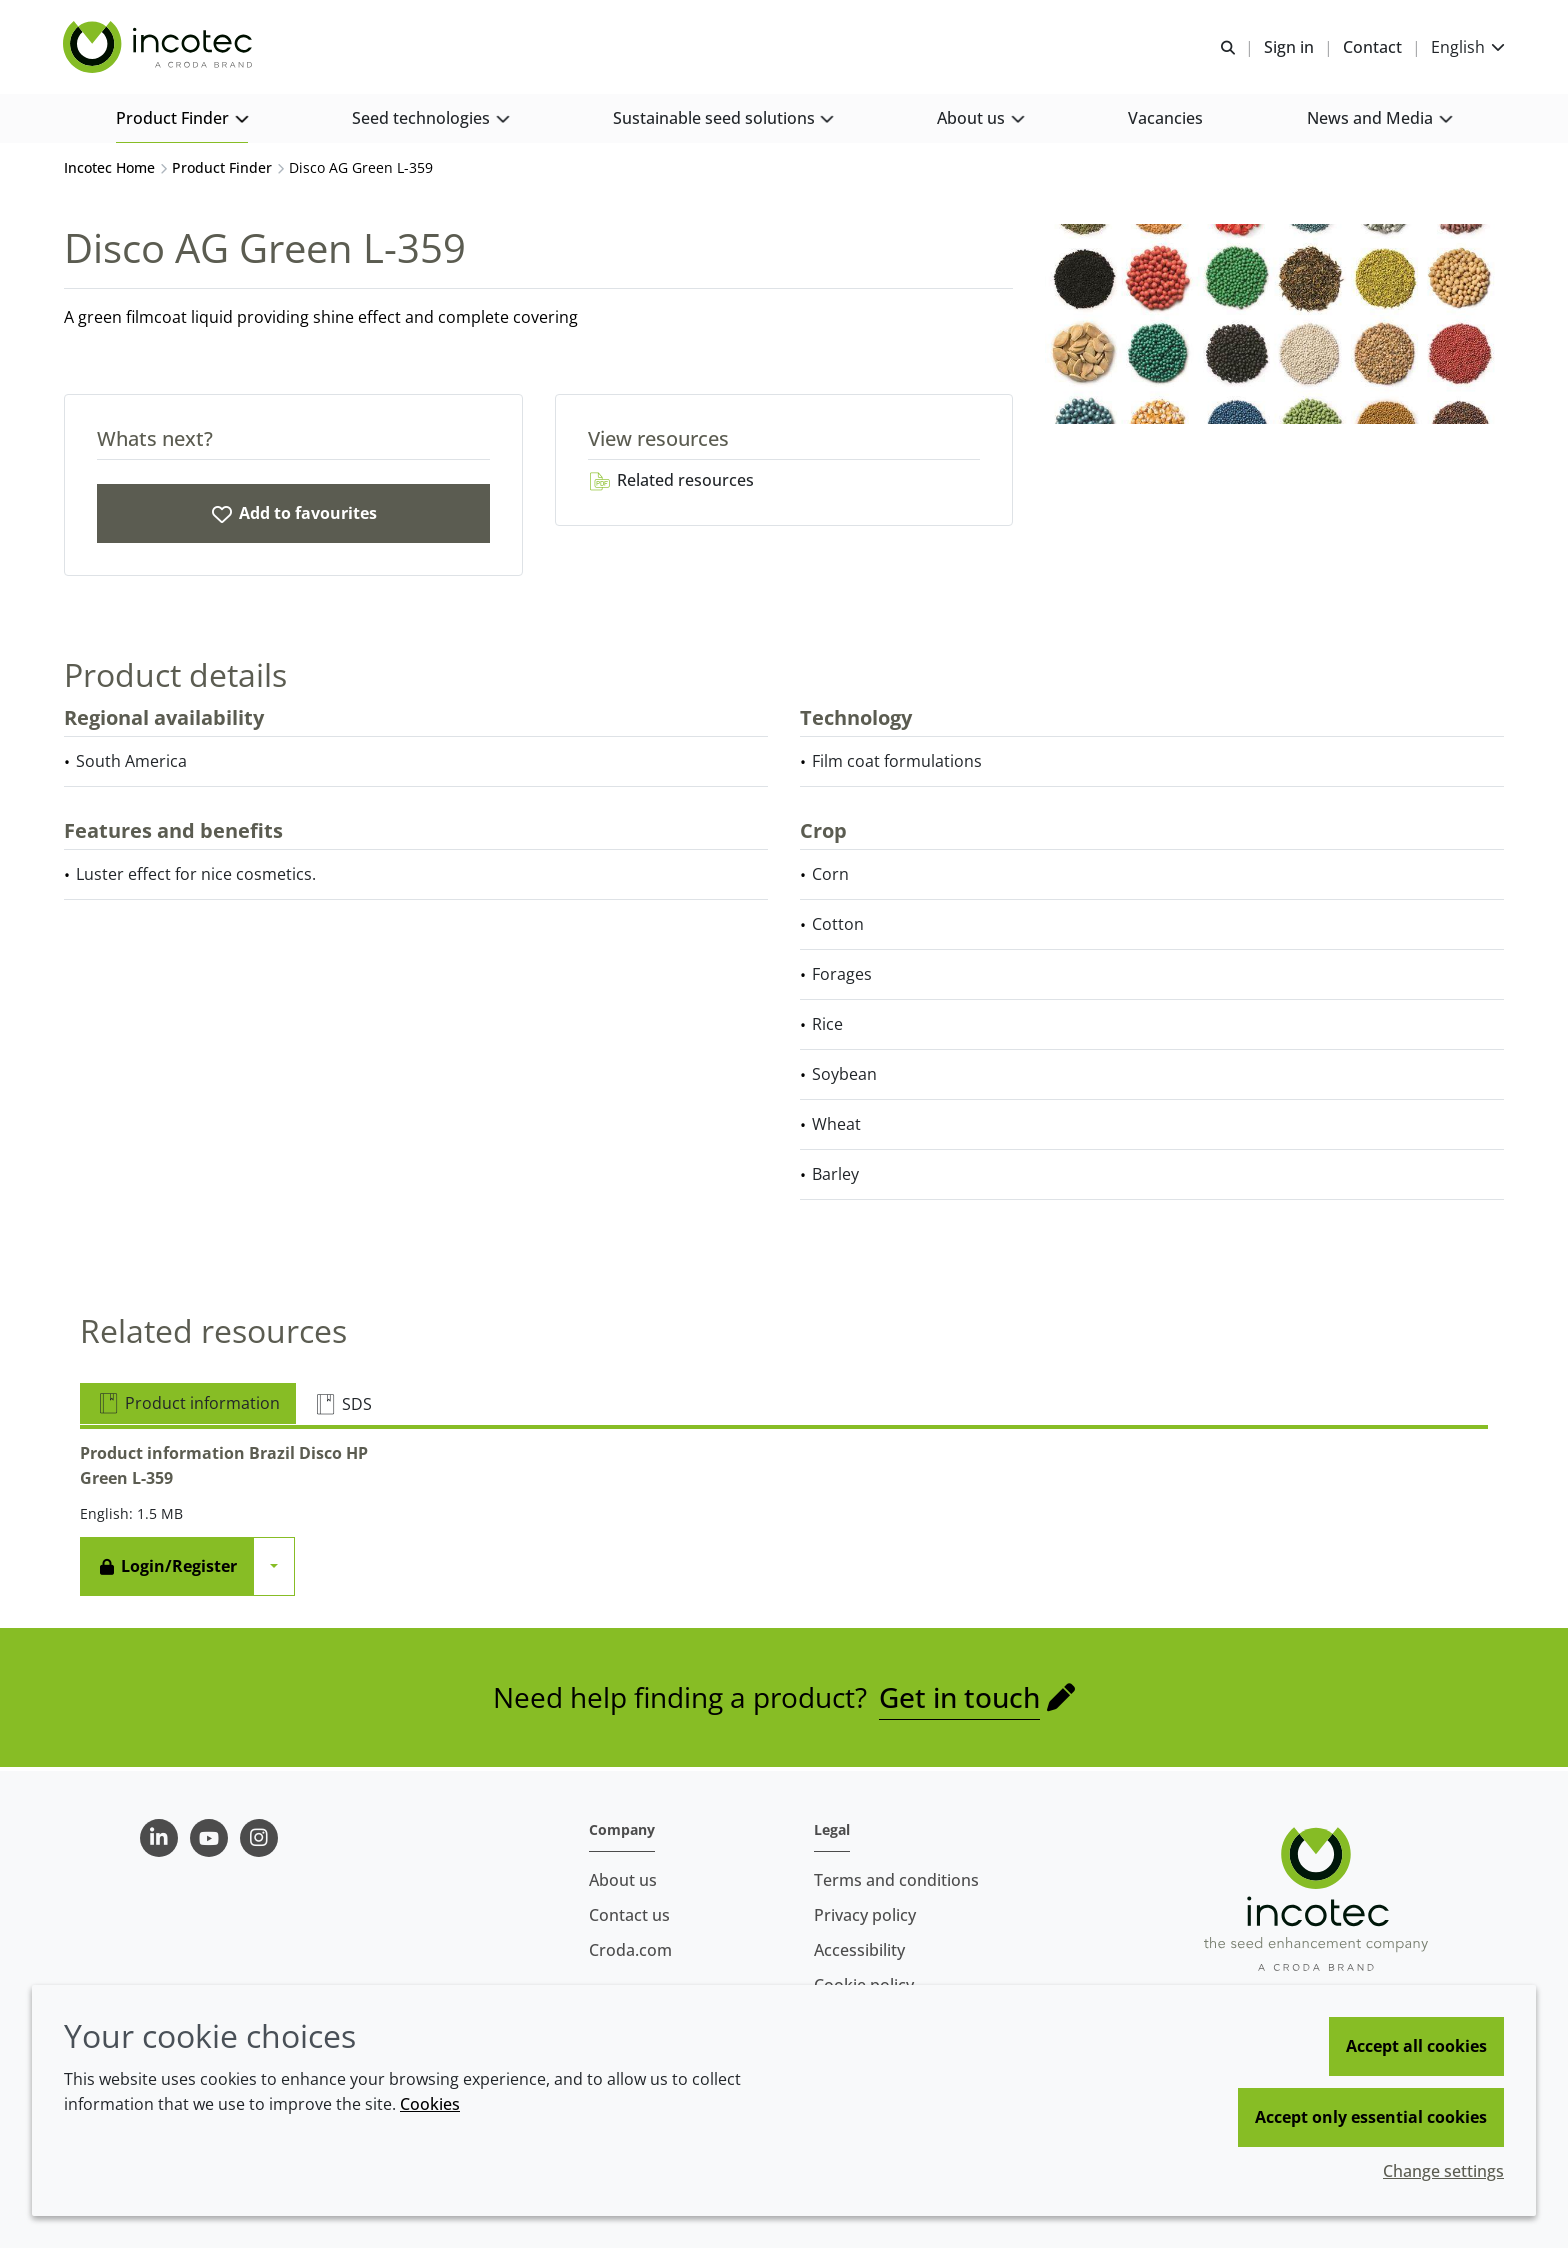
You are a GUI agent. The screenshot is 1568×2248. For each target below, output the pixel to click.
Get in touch (959, 1700)
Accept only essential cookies (1371, 2117)
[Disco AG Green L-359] (293, 516)
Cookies (430, 2104)
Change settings (1443, 2171)
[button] (181, 120)
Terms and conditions (896, 1880)
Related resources (671, 483)
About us (623, 1880)
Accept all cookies (1416, 2046)
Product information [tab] (188, 1406)
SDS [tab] (342, 1407)
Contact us (629, 1915)
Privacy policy (865, 1915)
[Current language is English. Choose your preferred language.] (1467, 47)
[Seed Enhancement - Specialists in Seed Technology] (161, 48)
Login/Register (167, 1569)
